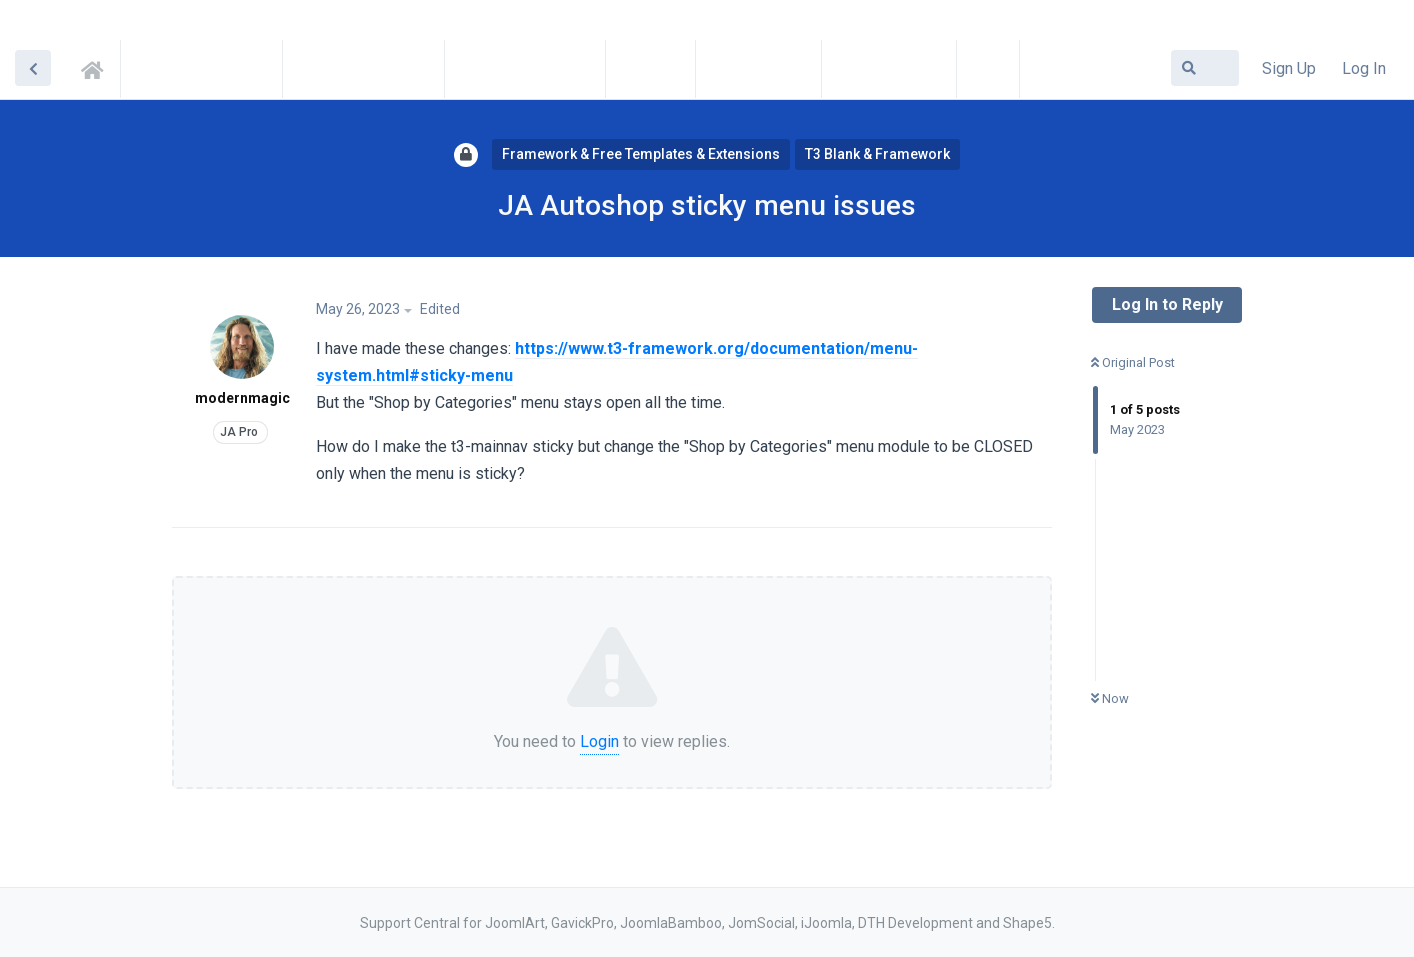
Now (1110, 698)
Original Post (1133, 362)
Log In (1364, 68)
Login (599, 741)
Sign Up (1289, 68)
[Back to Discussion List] (33, 68)
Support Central (98, 67)
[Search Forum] (1205, 68)
